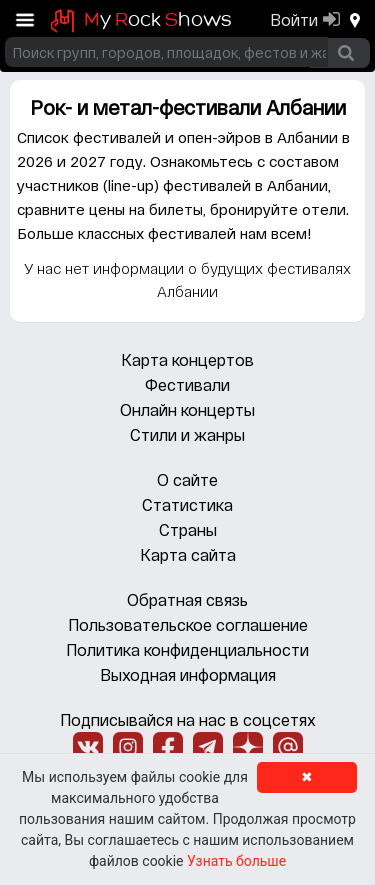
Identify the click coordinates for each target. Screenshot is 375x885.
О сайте (187, 479)
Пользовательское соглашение (188, 624)
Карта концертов (187, 359)
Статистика (187, 504)
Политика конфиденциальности (187, 649)
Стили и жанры (187, 434)
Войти (294, 19)
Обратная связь (187, 599)
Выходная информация (188, 674)
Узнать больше (236, 861)
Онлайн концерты (187, 409)
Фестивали (187, 384)
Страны (188, 529)
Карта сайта (188, 554)
